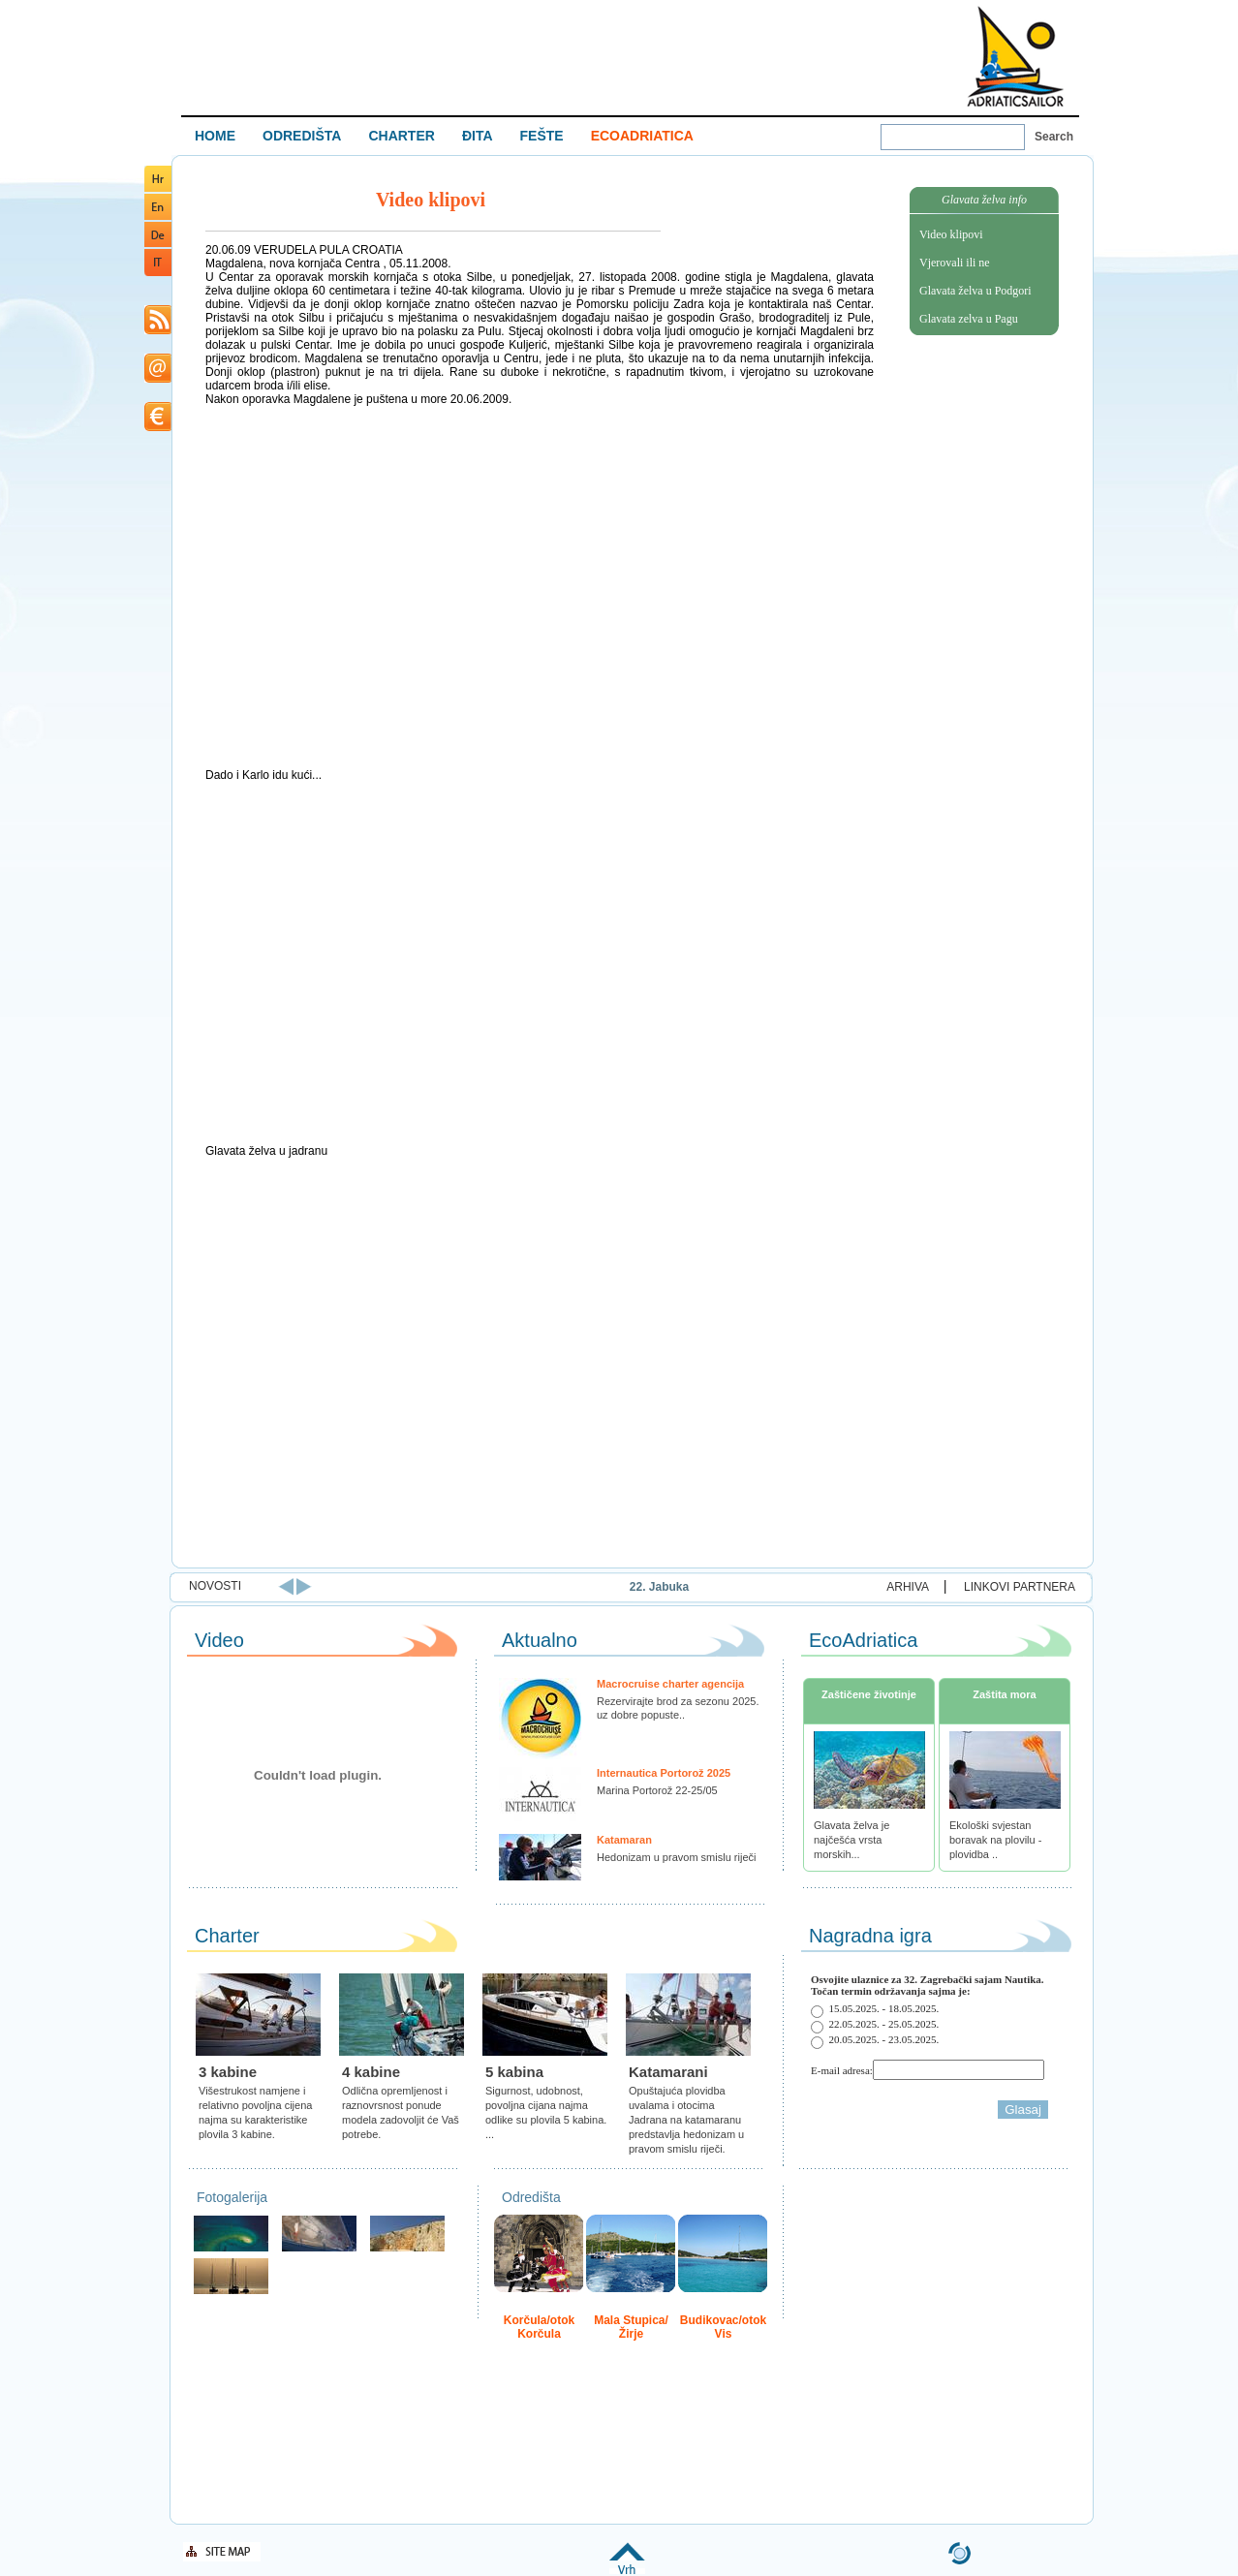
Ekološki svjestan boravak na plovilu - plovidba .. (995, 1839)
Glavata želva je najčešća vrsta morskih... (851, 1839)
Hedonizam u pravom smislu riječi (676, 1857)
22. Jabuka (713, 1587)
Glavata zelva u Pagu (968, 319)
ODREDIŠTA (302, 135)
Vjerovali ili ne (954, 262)
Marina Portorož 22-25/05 (657, 1790)
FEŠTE (542, 135)
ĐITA (477, 135)
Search (1054, 136)
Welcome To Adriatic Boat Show (1015, 56)
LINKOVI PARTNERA (1019, 1587)
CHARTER (401, 135)
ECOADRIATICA (642, 135)
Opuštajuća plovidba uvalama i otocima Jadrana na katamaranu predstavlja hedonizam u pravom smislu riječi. (686, 2120)
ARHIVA (907, 1587)
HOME (215, 135)
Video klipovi (951, 234)
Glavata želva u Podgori (975, 290)
